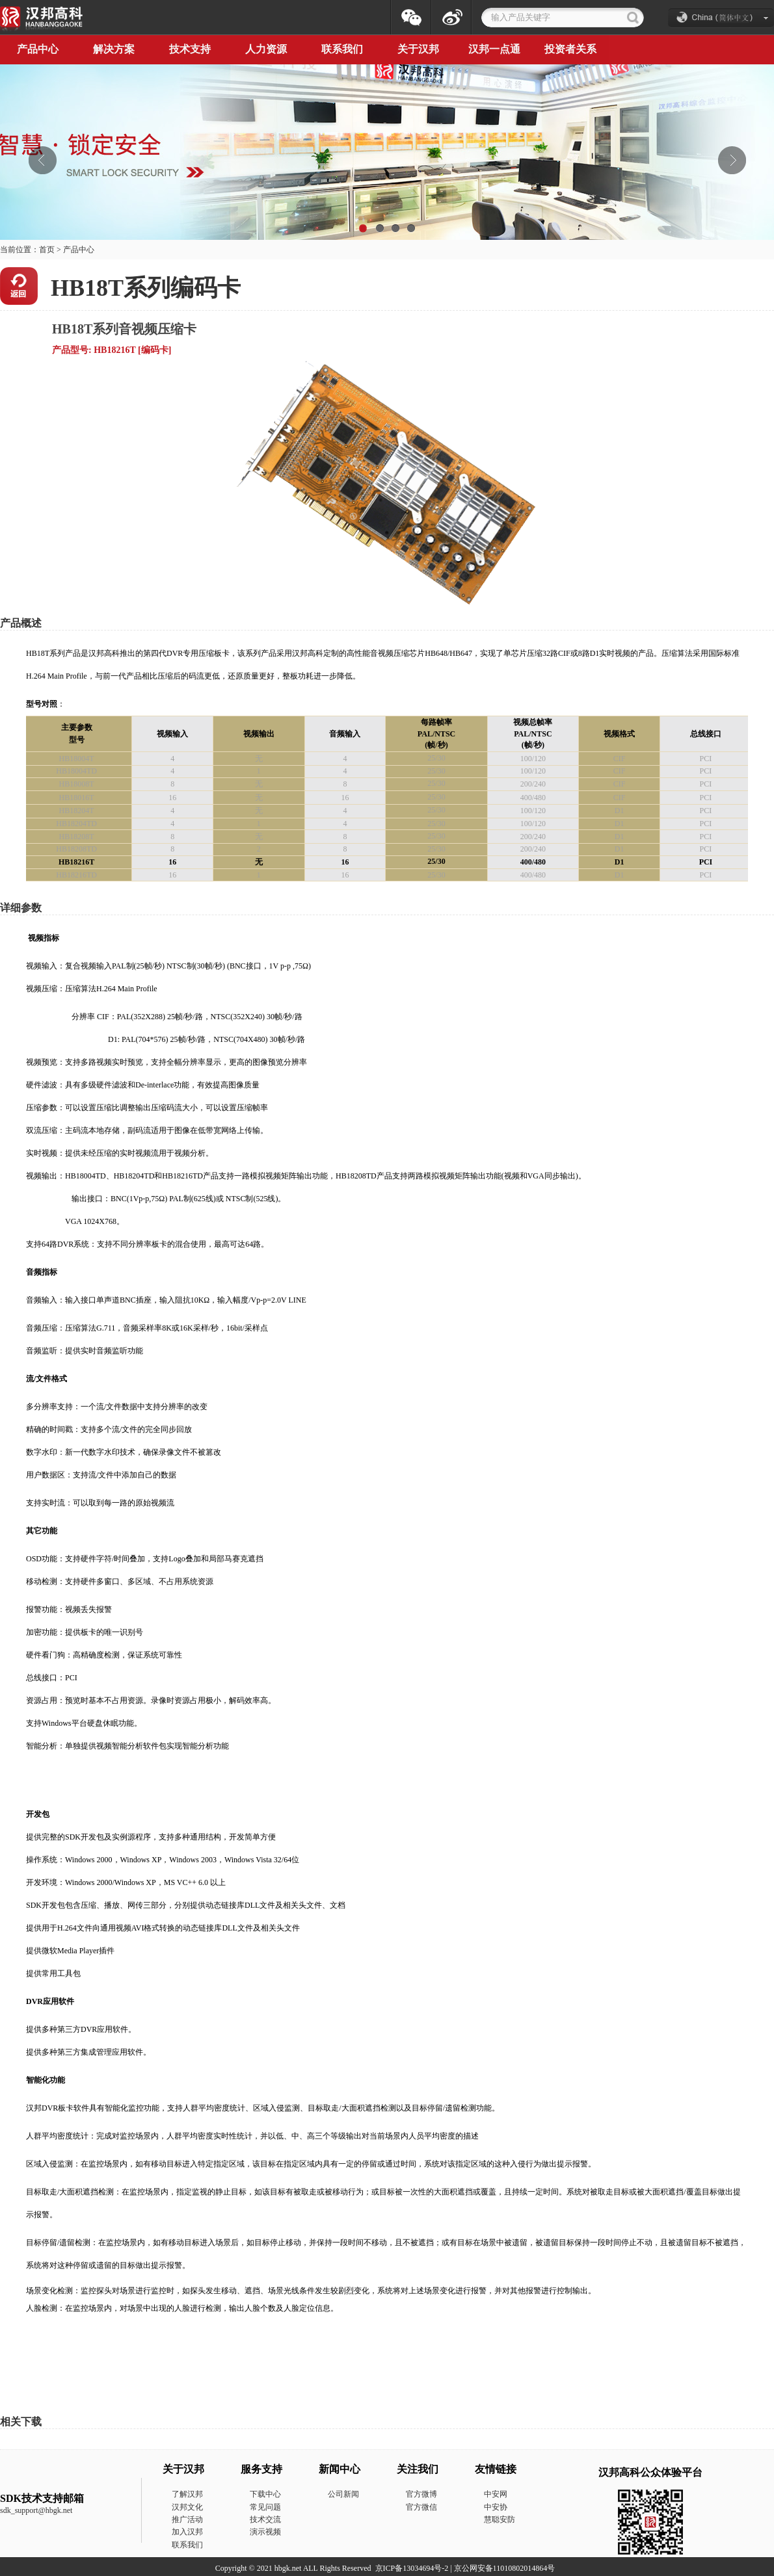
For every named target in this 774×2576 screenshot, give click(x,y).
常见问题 (265, 2507)
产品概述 (21, 623)
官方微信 (421, 2507)
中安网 (495, 2494)
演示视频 (265, 2531)
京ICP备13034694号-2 (412, 2568)
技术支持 (190, 49)
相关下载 (21, 2421)
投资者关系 (570, 49)
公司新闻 (343, 2494)
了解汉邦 (187, 2494)
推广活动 (187, 2519)
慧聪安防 (499, 2519)
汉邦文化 (187, 2507)
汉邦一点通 (494, 49)
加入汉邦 (187, 2531)
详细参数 (21, 907)
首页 (47, 249)
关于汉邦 (418, 49)
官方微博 (421, 2494)
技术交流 (265, 2519)
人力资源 (266, 49)
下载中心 (265, 2494)
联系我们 (342, 49)
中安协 (495, 2507)
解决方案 (114, 49)
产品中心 (78, 249)
